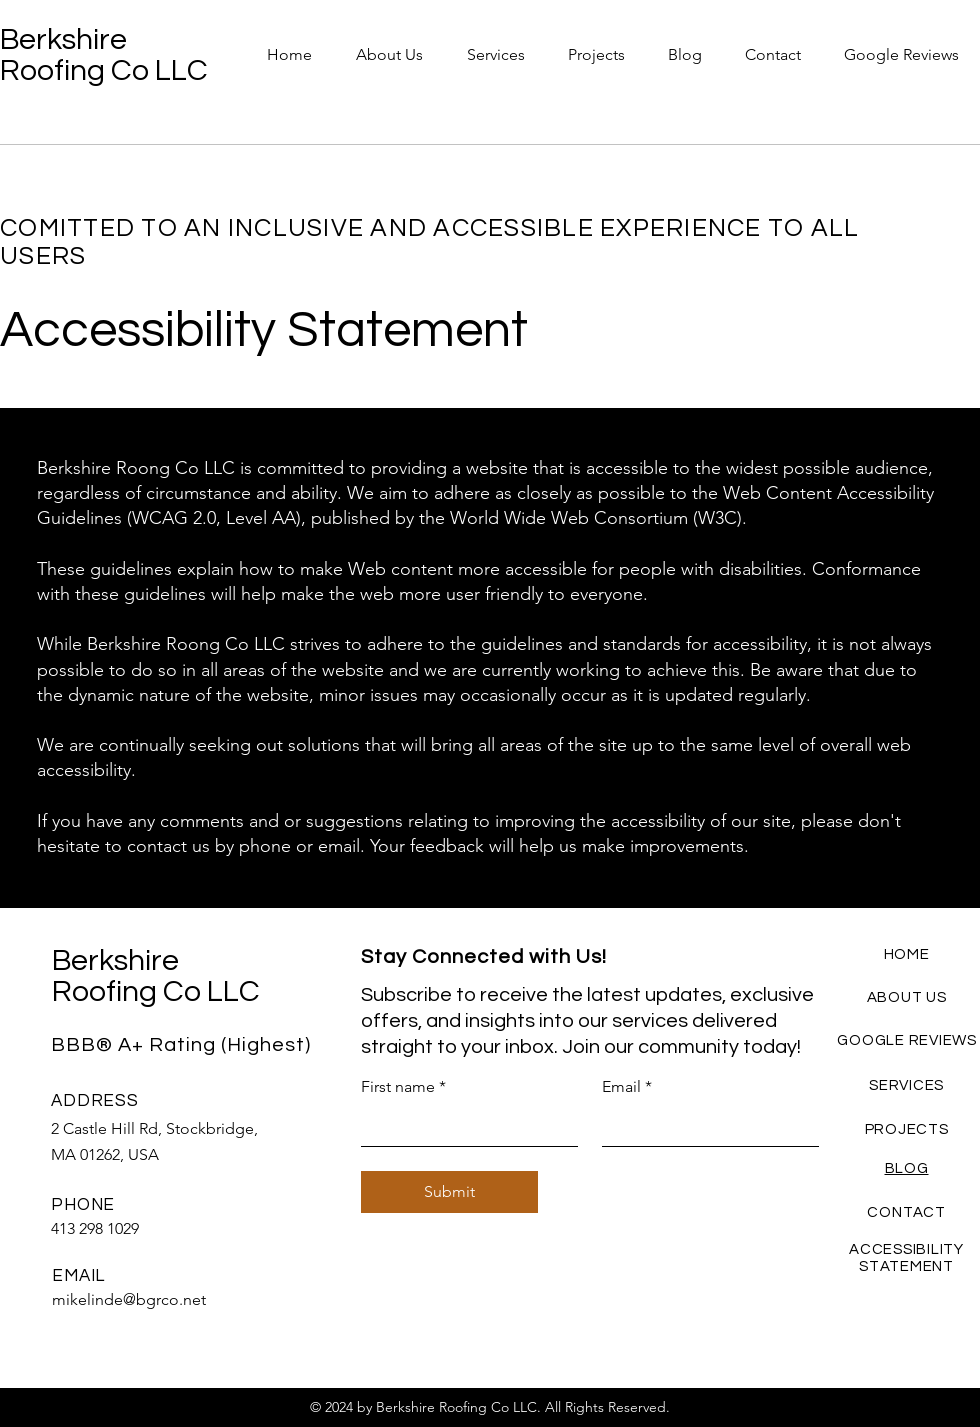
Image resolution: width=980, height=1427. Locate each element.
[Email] (704, 1126)
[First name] (463, 1126)
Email (627, 1087)
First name (403, 1087)
